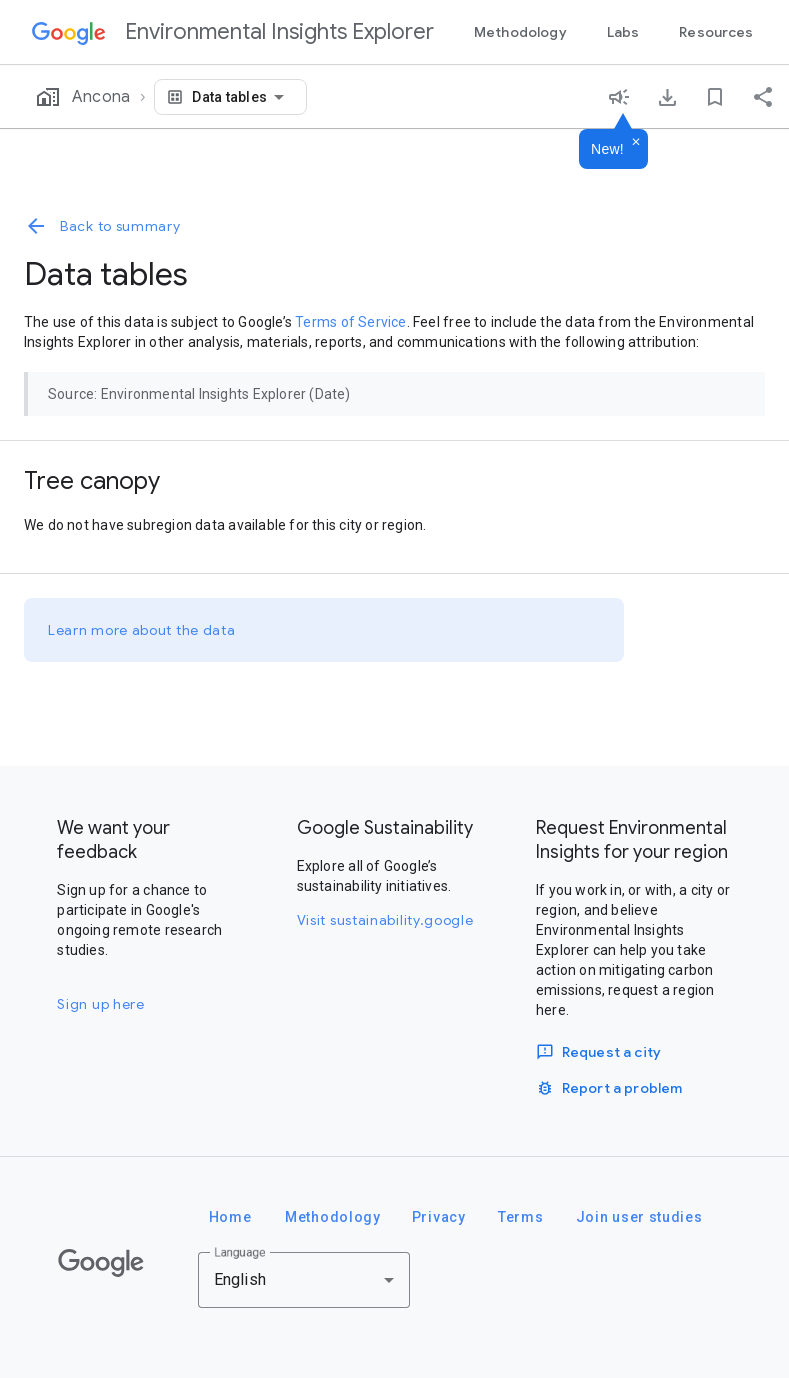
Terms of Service (350, 322)
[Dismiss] (636, 143)
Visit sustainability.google (385, 920)
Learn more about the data (142, 630)
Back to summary (102, 226)
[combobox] (241, 97)
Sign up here (100, 1004)
